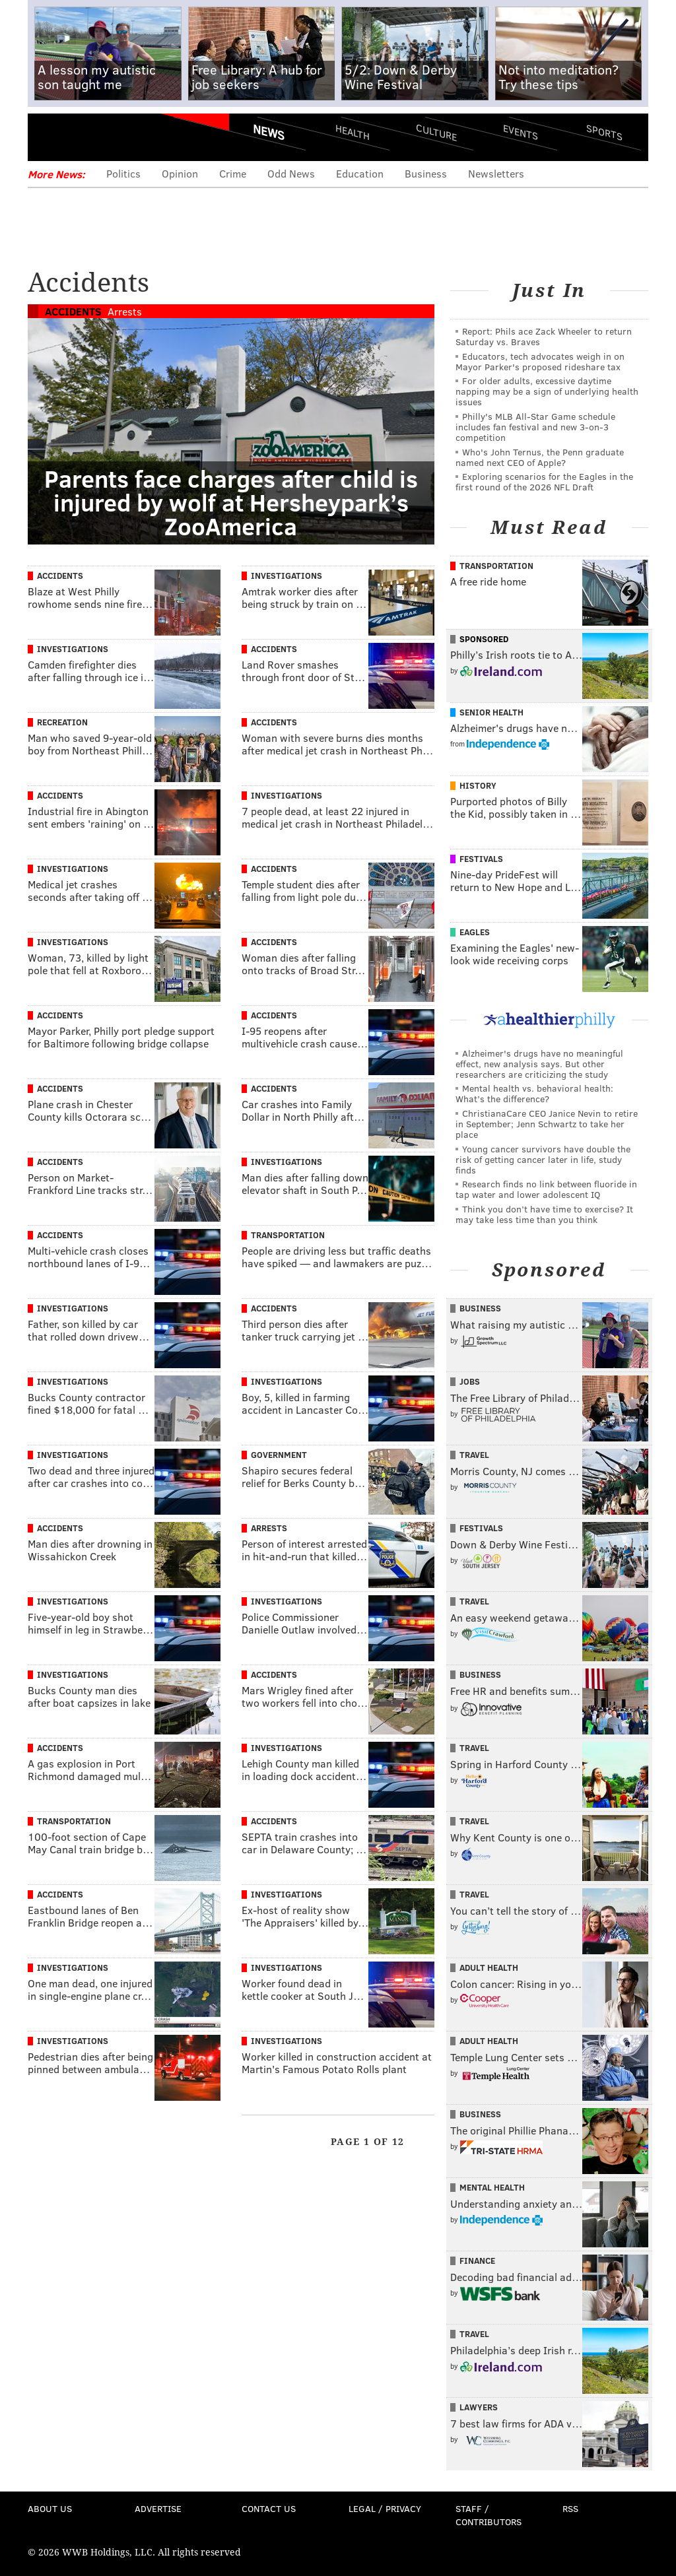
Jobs (469, 1381)
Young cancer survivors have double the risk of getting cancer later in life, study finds (543, 1159)
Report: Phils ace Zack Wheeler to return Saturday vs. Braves (544, 336)
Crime (232, 173)
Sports (604, 132)
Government (279, 1455)
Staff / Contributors (489, 2515)
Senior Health (491, 712)
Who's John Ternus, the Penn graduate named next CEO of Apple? (540, 457)
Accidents (73, 311)
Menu (48, 137)
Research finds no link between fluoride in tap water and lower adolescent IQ (546, 1189)
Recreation (62, 722)
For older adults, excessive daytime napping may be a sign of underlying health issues (547, 391)
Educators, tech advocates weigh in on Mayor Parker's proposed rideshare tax (540, 361)
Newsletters (496, 173)
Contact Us (269, 2508)
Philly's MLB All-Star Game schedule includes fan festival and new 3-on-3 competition (535, 427)
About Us (50, 2508)
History (477, 785)
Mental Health (492, 2187)
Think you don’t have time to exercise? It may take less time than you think (544, 1214)
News (269, 132)
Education (360, 173)
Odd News (291, 173)
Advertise (158, 2508)
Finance (477, 2260)
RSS (570, 2508)
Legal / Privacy (385, 2508)
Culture (436, 132)
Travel (474, 1455)
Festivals (481, 859)
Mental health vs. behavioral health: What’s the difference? (534, 1093)
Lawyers (478, 2407)
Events (520, 132)
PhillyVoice (118, 136)
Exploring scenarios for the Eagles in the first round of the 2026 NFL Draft (544, 481)
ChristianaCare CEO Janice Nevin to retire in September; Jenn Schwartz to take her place (547, 1123)
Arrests (125, 311)
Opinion (180, 173)
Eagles (474, 932)
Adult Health (488, 1967)
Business (426, 173)
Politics (123, 173)
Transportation (288, 1235)
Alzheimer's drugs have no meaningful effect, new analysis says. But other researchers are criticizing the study (539, 1063)
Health (352, 132)
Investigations (286, 575)
